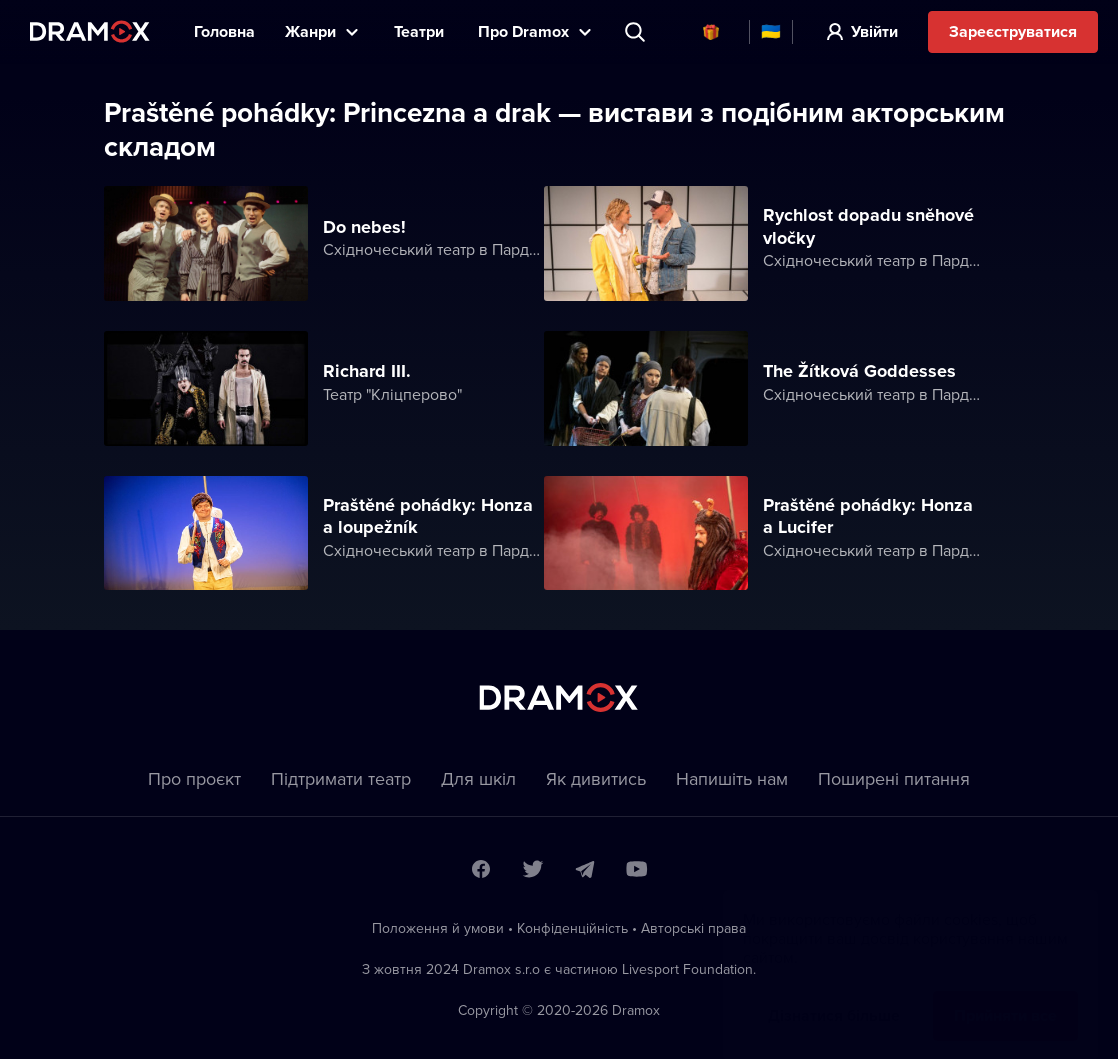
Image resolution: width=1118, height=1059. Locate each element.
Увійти (874, 31)
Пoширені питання (894, 778)
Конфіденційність (572, 928)
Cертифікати (711, 32)
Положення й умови (438, 928)
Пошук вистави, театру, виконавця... (637, 32)
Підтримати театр (341, 778)
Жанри (310, 31)
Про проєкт (194, 778)
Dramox (90, 31)
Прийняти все (1005, 995)
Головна (224, 31)
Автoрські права (693, 928)
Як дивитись (596, 778)
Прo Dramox (523, 31)
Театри (421, 31)
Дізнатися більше (834, 995)
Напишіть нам (732, 778)
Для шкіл (478, 778)
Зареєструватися (1013, 31)
